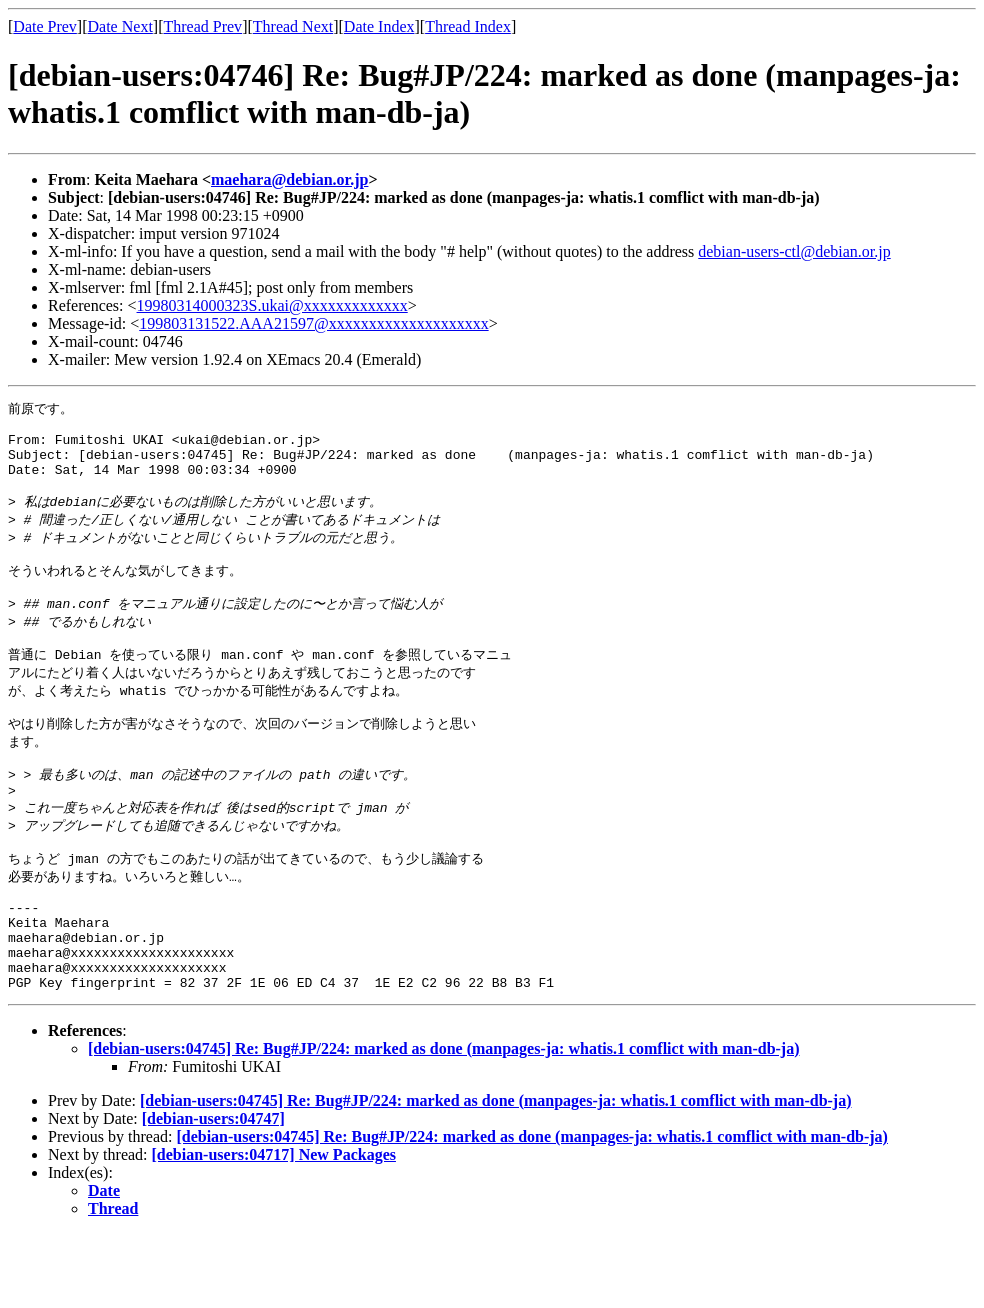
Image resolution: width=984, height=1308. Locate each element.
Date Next (120, 26)
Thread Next (293, 26)
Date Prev (45, 26)
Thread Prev (202, 26)
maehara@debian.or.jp (289, 179)
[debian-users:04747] (213, 1192)
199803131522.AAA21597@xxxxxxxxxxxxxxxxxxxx (313, 323)
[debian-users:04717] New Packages (274, 1228)
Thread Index (468, 26)
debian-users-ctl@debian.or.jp (794, 251)
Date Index (379, 26)
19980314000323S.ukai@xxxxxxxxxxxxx (272, 305)
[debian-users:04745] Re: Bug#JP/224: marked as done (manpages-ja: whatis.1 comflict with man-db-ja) (444, 1122)
